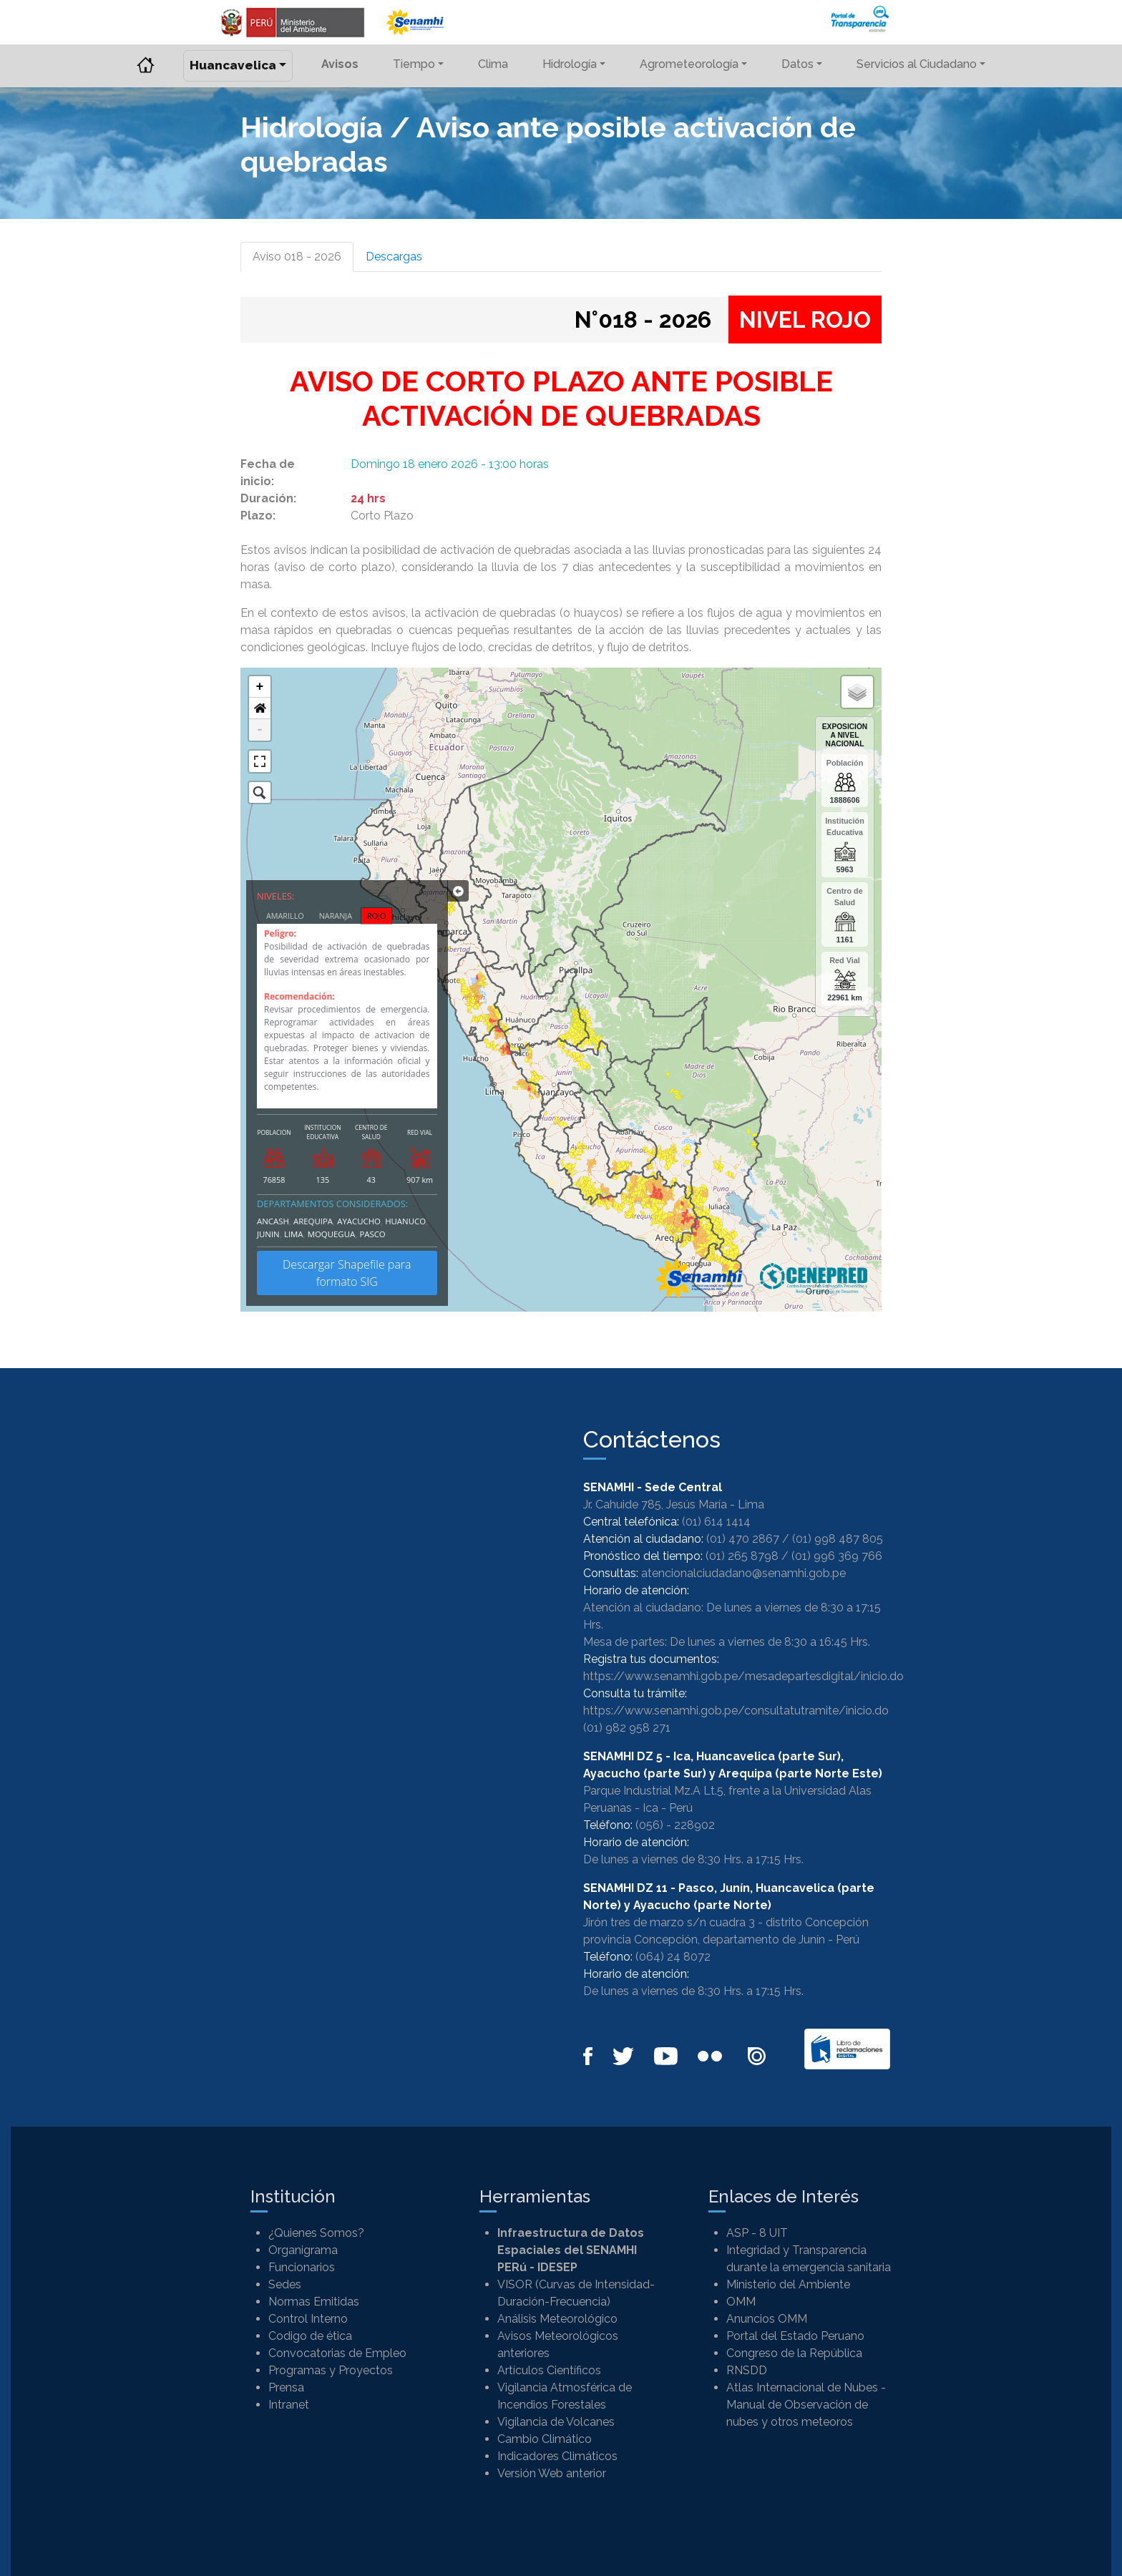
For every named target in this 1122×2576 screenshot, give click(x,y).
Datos (797, 64)
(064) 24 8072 (673, 1956)
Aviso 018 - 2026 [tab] (297, 256)
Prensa (286, 2387)
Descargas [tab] (394, 256)
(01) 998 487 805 (837, 1539)
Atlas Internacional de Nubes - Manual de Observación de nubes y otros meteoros (806, 2405)
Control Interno (308, 2319)
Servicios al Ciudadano (917, 64)
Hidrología (569, 64)
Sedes (284, 2284)
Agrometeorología (689, 64)
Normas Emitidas (313, 2301)
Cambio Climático (544, 2439)
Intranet (288, 2404)
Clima (493, 64)
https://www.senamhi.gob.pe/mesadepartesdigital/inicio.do (743, 1676)
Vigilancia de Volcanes (556, 2422)
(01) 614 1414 (716, 1521)
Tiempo (414, 64)
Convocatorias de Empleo (337, 2353)
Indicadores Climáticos (557, 2456)
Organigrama (303, 2250)
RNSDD (746, 2370)
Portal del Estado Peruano (795, 2336)
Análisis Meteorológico (557, 2319)
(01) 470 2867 (742, 1539)
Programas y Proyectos (330, 2370)
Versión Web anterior (551, 2473)
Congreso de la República (794, 2353)
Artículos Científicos (549, 2370)
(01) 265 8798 (742, 1556)
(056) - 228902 (675, 1825)
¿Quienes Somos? (316, 2233)
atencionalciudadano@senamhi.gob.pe (743, 1573)
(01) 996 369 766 (836, 1556)
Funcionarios (301, 2267)
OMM (741, 2301)
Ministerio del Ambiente (788, 2284)
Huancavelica (233, 65)
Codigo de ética (310, 2336)
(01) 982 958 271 (626, 1728)
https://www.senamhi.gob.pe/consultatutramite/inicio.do (736, 1710)
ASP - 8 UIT (757, 2233)
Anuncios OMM (766, 2319)
